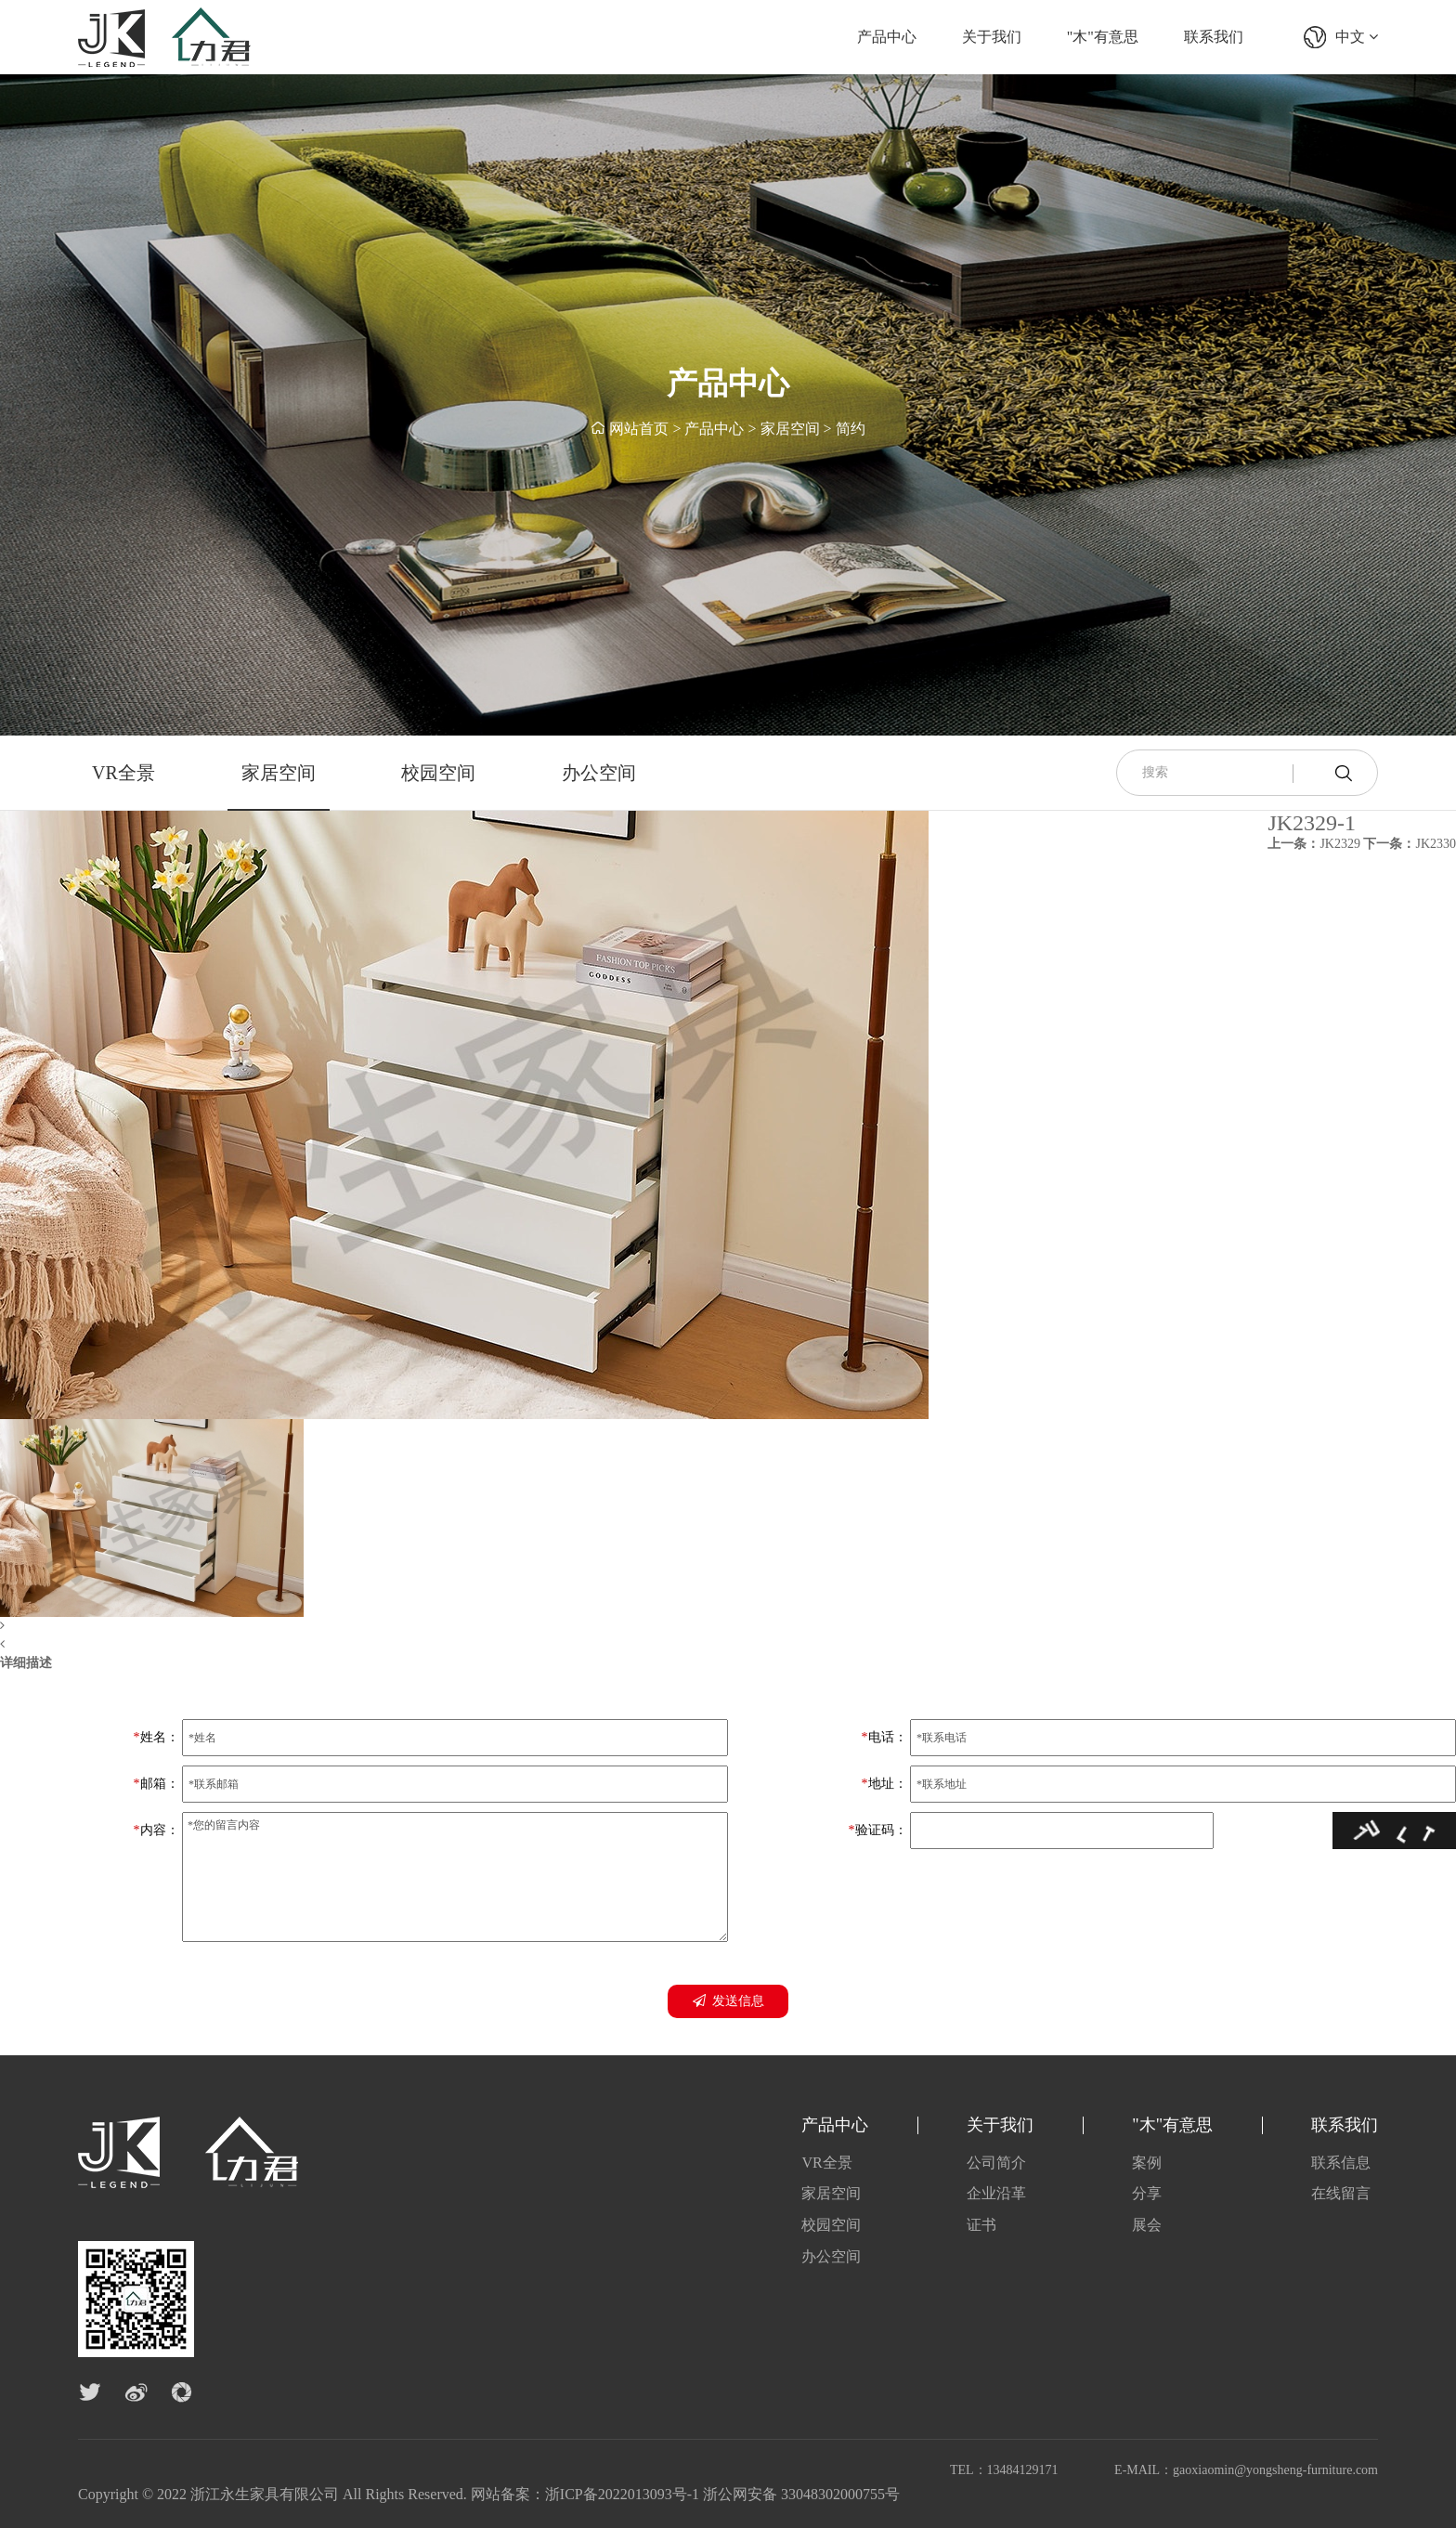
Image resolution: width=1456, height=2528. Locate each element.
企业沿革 (996, 2193)
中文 (1356, 37)
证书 (981, 2225)
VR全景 (123, 772)
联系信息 (1341, 2162)
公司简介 (996, 2162)
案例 (1147, 2162)
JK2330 (1409, 844)
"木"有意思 (1102, 37)
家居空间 (790, 429)
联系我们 (1213, 37)
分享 (1147, 2193)
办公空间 (599, 772)
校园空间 (438, 772)
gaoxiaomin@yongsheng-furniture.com (1275, 2470)
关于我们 (991, 37)
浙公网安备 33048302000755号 (801, 2494)
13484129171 (1023, 2470)
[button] (464, 1626)
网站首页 (639, 429)
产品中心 (886, 37)
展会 (1147, 2225)
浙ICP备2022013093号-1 (622, 2494)
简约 (850, 429)
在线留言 (1341, 2193)
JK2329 (1314, 844)
